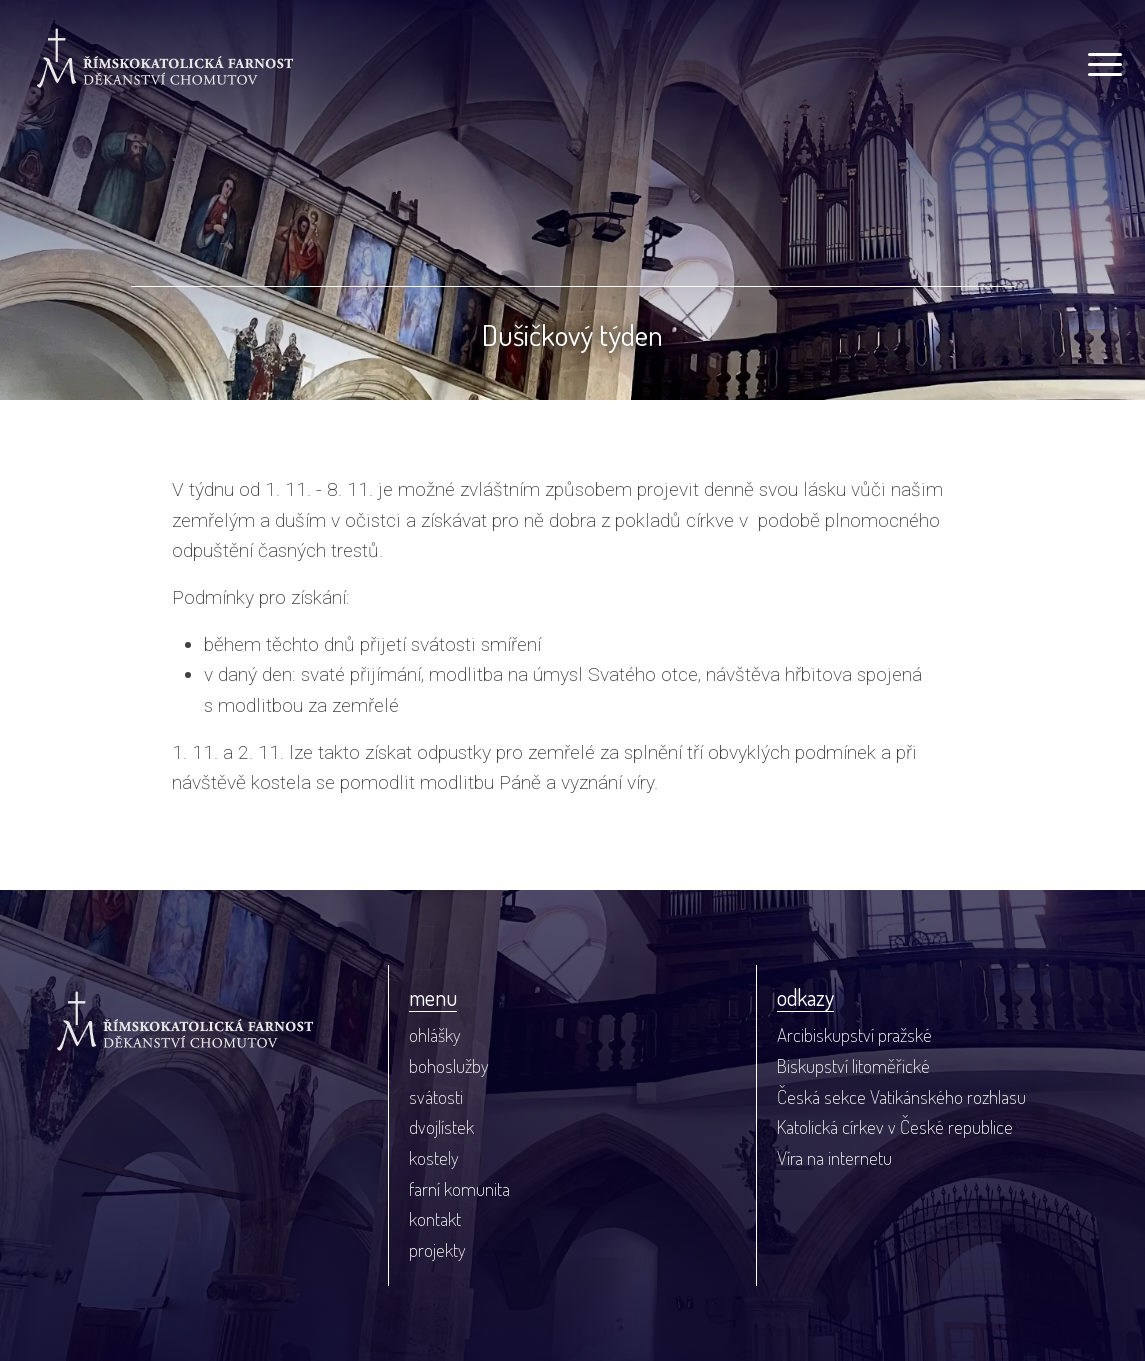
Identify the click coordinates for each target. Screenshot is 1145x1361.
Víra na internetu (834, 1157)
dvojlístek (441, 1126)
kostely (434, 1157)
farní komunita (459, 1188)
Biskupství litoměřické (853, 1065)
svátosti (436, 1096)
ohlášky (435, 1034)
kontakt (435, 1218)
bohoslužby (449, 1065)
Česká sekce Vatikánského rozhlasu (901, 1096)
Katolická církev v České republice (895, 1126)
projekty (437, 1249)
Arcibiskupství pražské (854, 1034)
